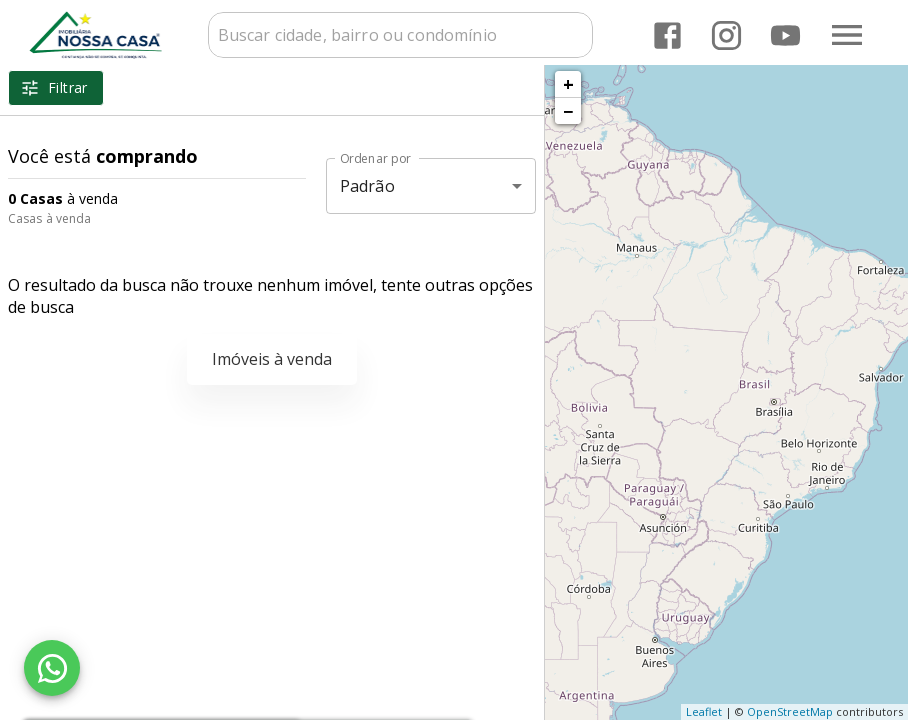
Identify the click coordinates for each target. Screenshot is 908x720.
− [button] (568, 111)
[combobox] (400, 35)
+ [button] (568, 84)
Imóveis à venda (272, 359)
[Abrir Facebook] (667, 35)
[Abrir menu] (847, 35)
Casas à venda (49, 218)
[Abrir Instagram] (726, 35)
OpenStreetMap (790, 711)
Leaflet (704, 711)
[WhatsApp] (52, 668)
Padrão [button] (367, 186)
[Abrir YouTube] (785, 35)
